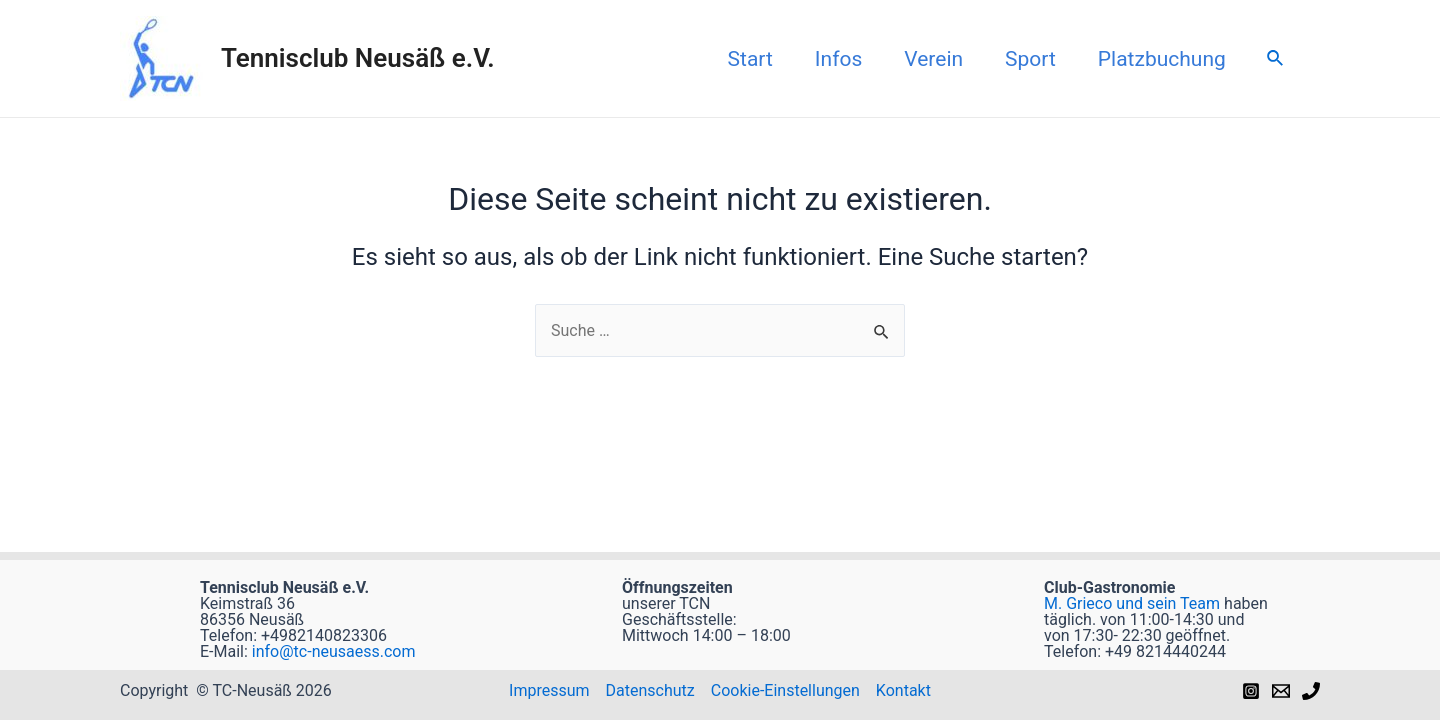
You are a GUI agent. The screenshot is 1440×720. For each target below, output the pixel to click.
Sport (1030, 59)
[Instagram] (1251, 691)
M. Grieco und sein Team (1132, 603)
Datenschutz (650, 691)
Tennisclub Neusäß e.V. (358, 58)
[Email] (1281, 691)
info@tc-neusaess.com (332, 651)
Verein (933, 59)
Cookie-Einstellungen (785, 691)
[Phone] (1311, 691)
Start (750, 59)
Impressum (549, 691)
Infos (838, 59)
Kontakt (903, 691)
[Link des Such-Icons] (1276, 58)
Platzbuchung (1162, 59)
